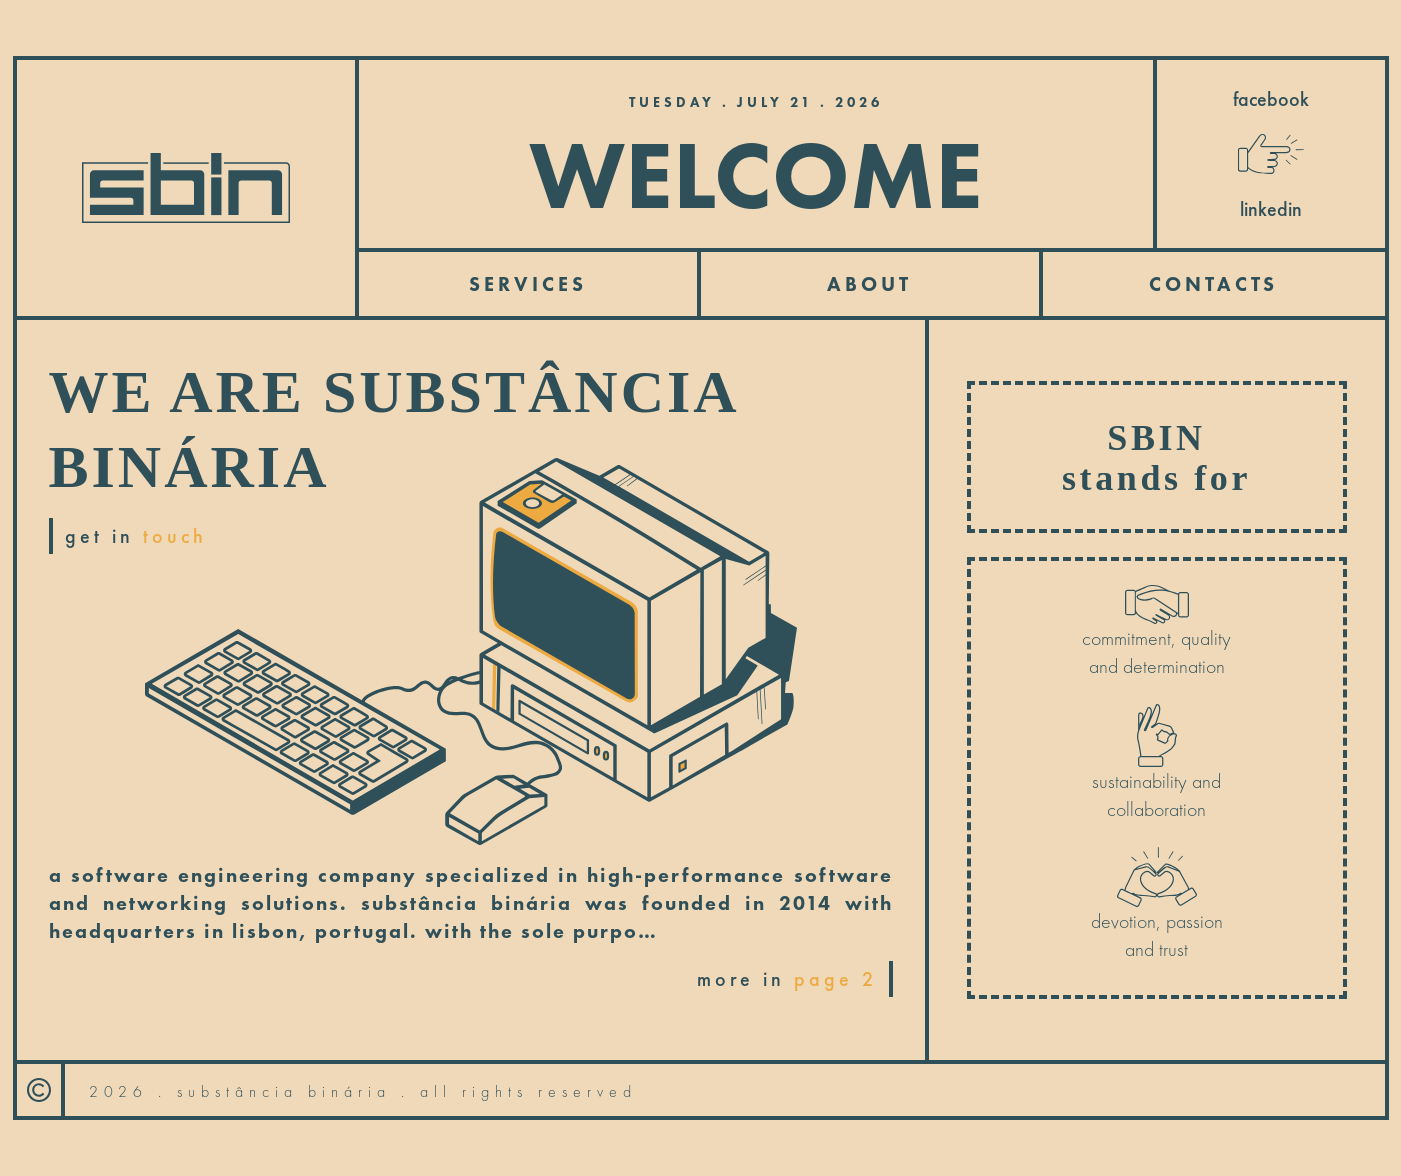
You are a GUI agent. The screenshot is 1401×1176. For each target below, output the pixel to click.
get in (136, 536)
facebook (1271, 99)
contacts (1213, 284)
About (869, 284)
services (528, 284)
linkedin (1271, 209)
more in (787, 979)
